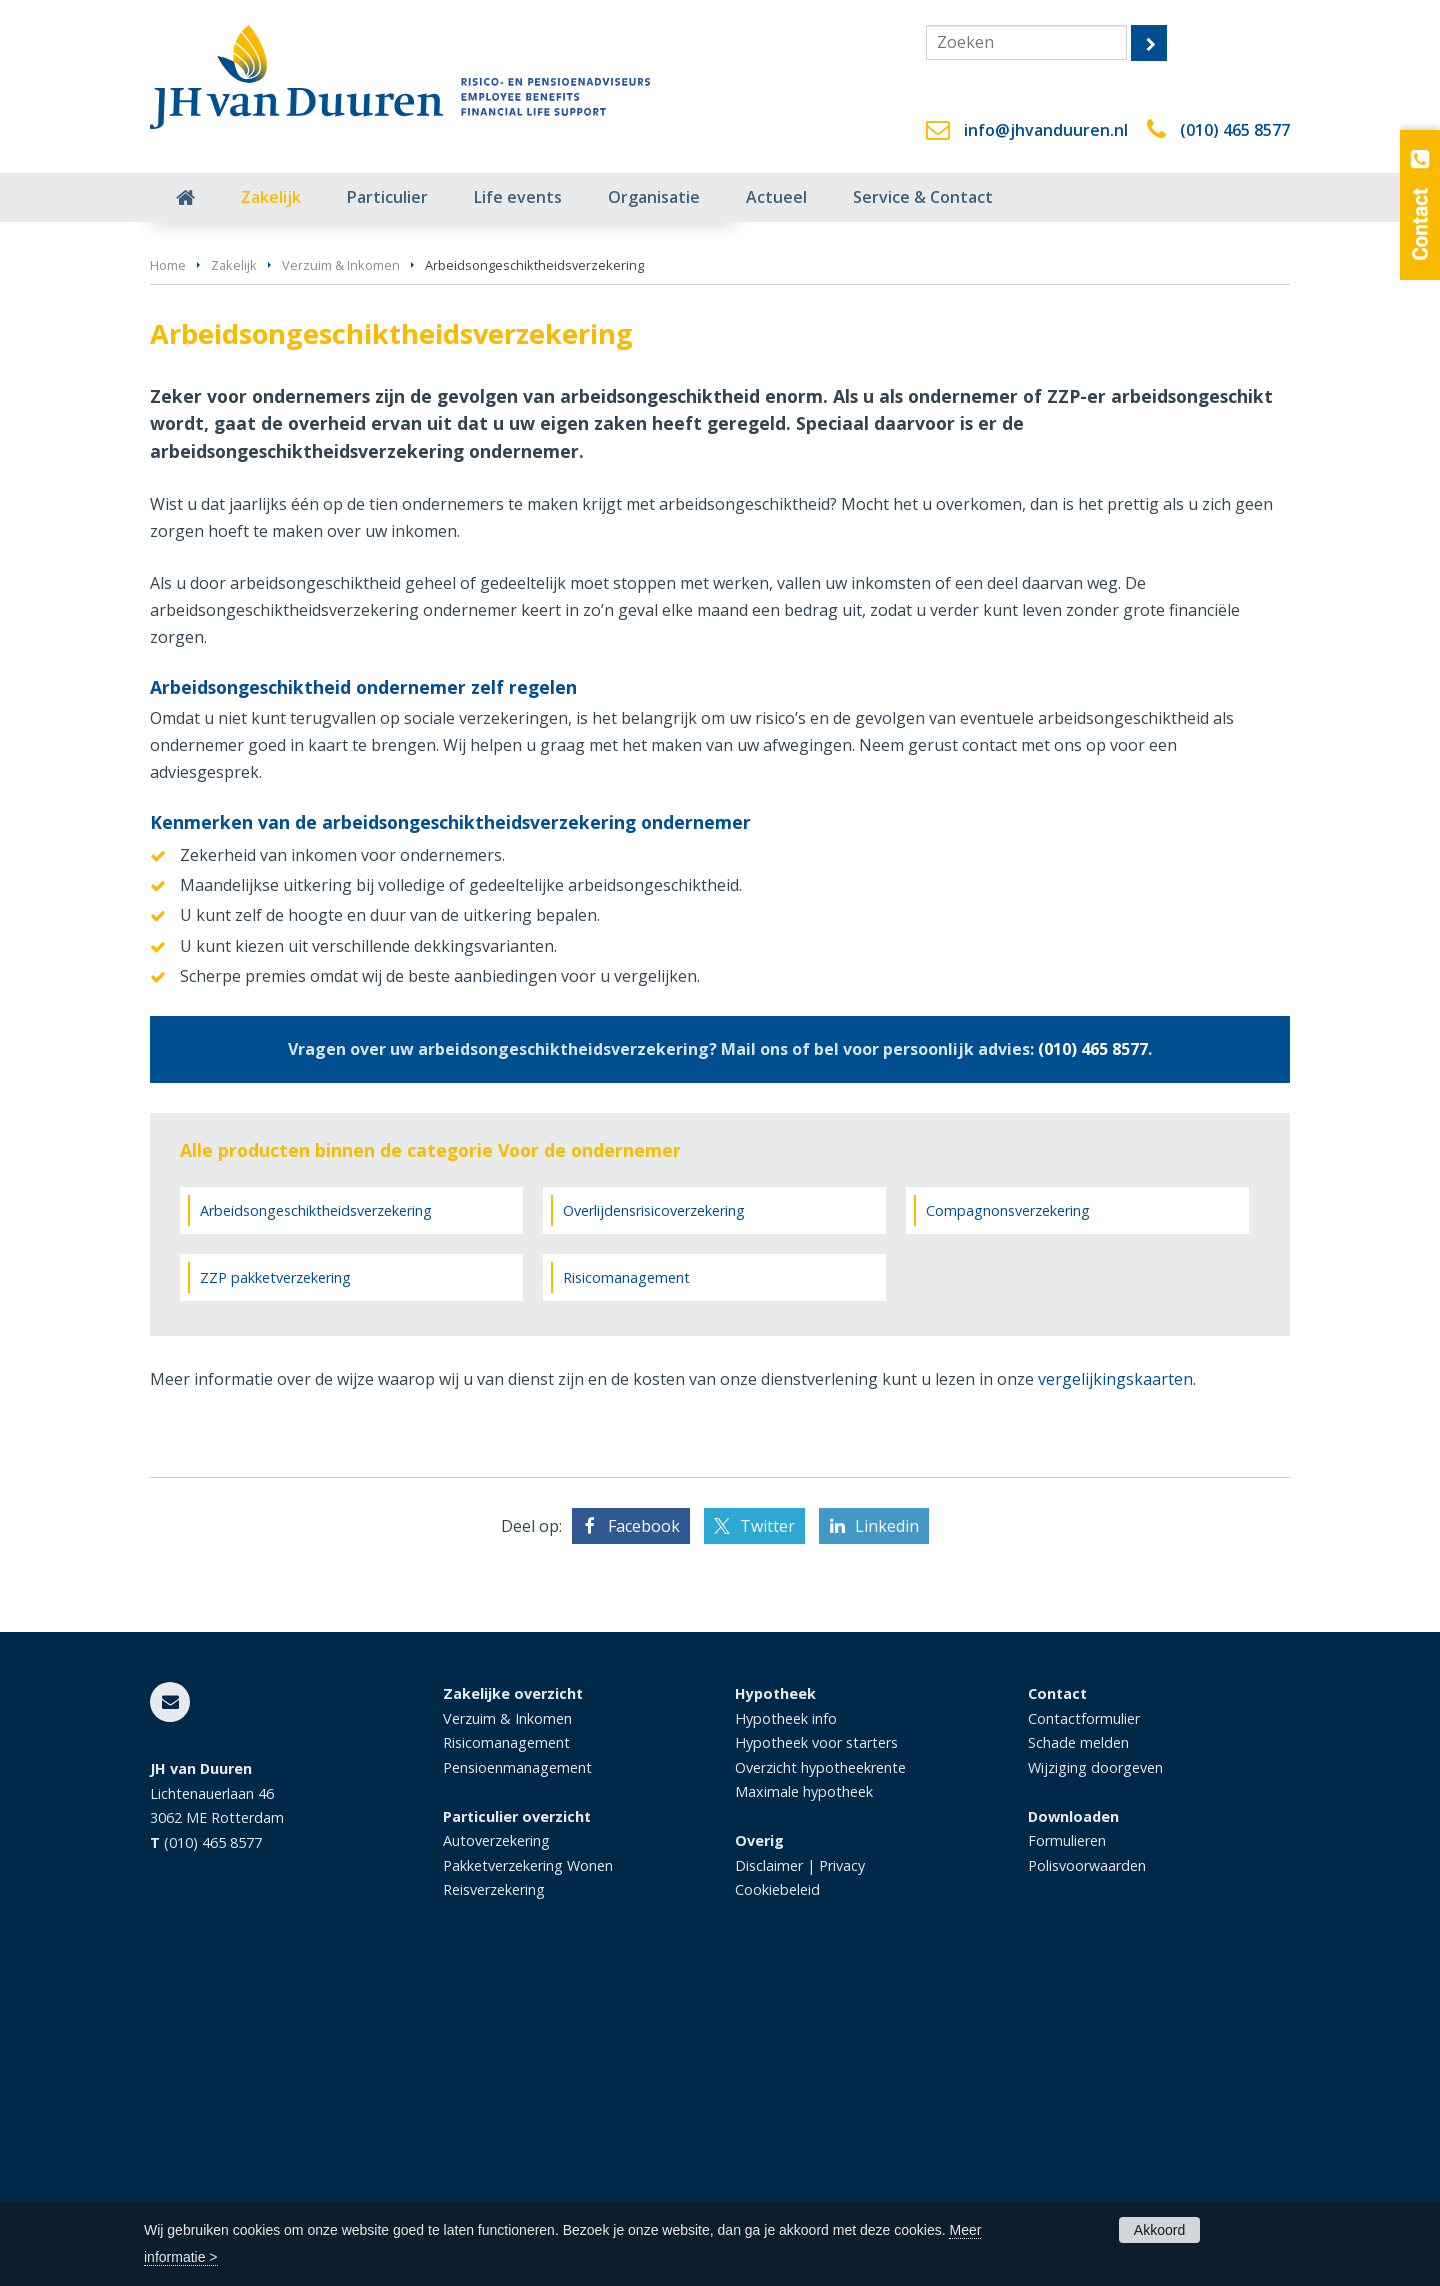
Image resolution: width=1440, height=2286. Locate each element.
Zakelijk (234, 569)
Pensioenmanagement (517, 2071)
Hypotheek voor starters (816, 2046)
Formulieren (1067, 2144)
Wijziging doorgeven (1095, 2071)
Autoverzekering (496, 2144)
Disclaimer (769, 2168)
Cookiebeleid (777, 2193)
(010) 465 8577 (1235, 130)
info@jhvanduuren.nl (1046, 130)
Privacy (842, 2168)
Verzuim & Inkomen (341, 569)
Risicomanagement (626, 1581)
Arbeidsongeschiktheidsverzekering (316, 1513)
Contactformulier (1084, 2022)
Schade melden (1078, 2046)
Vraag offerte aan (244, 463)
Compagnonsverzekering (1008, 1513)
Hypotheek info (786, 2022)
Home (168, 569)
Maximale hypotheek (804, 2095)
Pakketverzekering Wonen (528, 2168)
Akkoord (1159, 2230)
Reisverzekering (494, 2193)
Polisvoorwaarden (1087, 2168)
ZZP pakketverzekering (275, 1581)
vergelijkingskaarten (1115, 1683)
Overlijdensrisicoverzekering (654, 1513)
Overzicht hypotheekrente (820, 2071)
